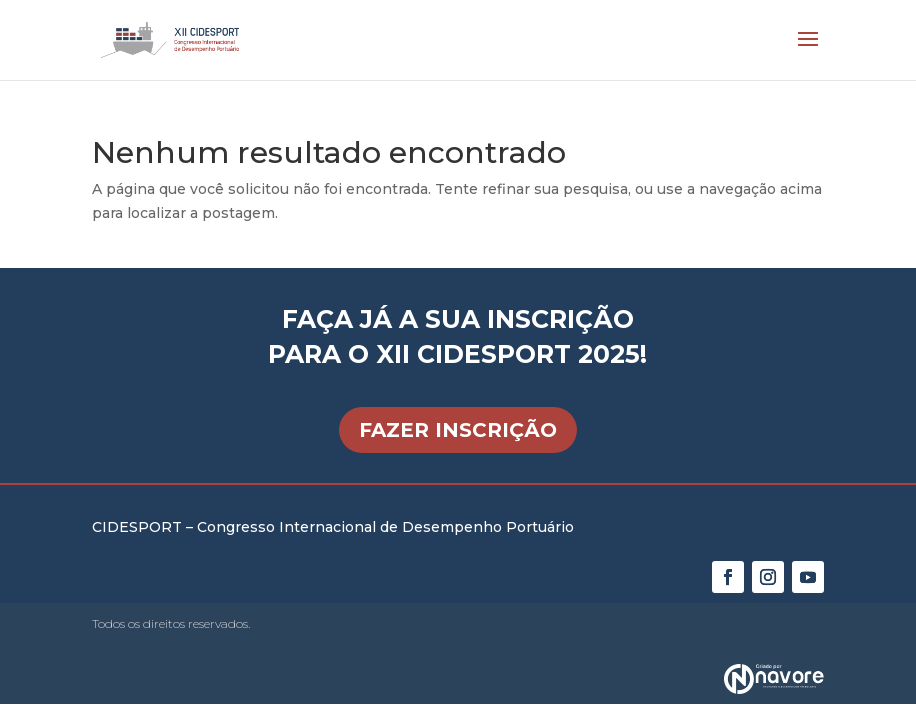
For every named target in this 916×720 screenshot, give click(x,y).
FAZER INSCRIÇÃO (458, 430)
